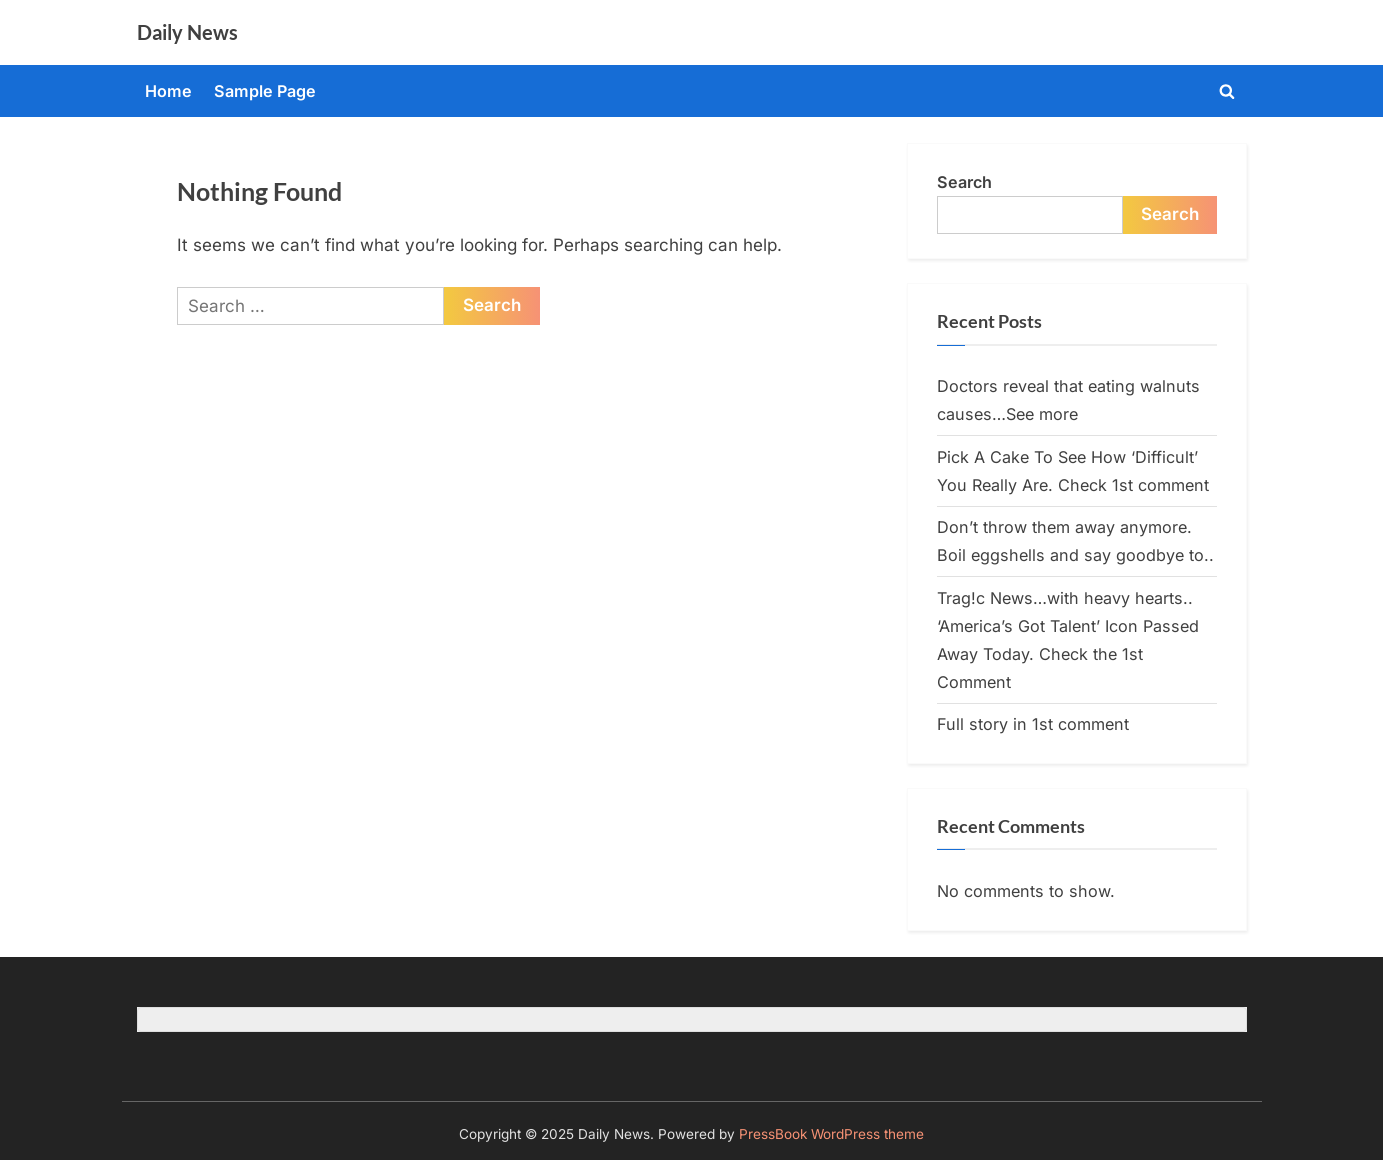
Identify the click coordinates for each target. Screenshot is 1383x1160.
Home (168, 91)
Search (964, 182)
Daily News (187, 32)
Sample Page (265, 91)
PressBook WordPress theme (831, 1134)
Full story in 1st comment (1033, 724)
